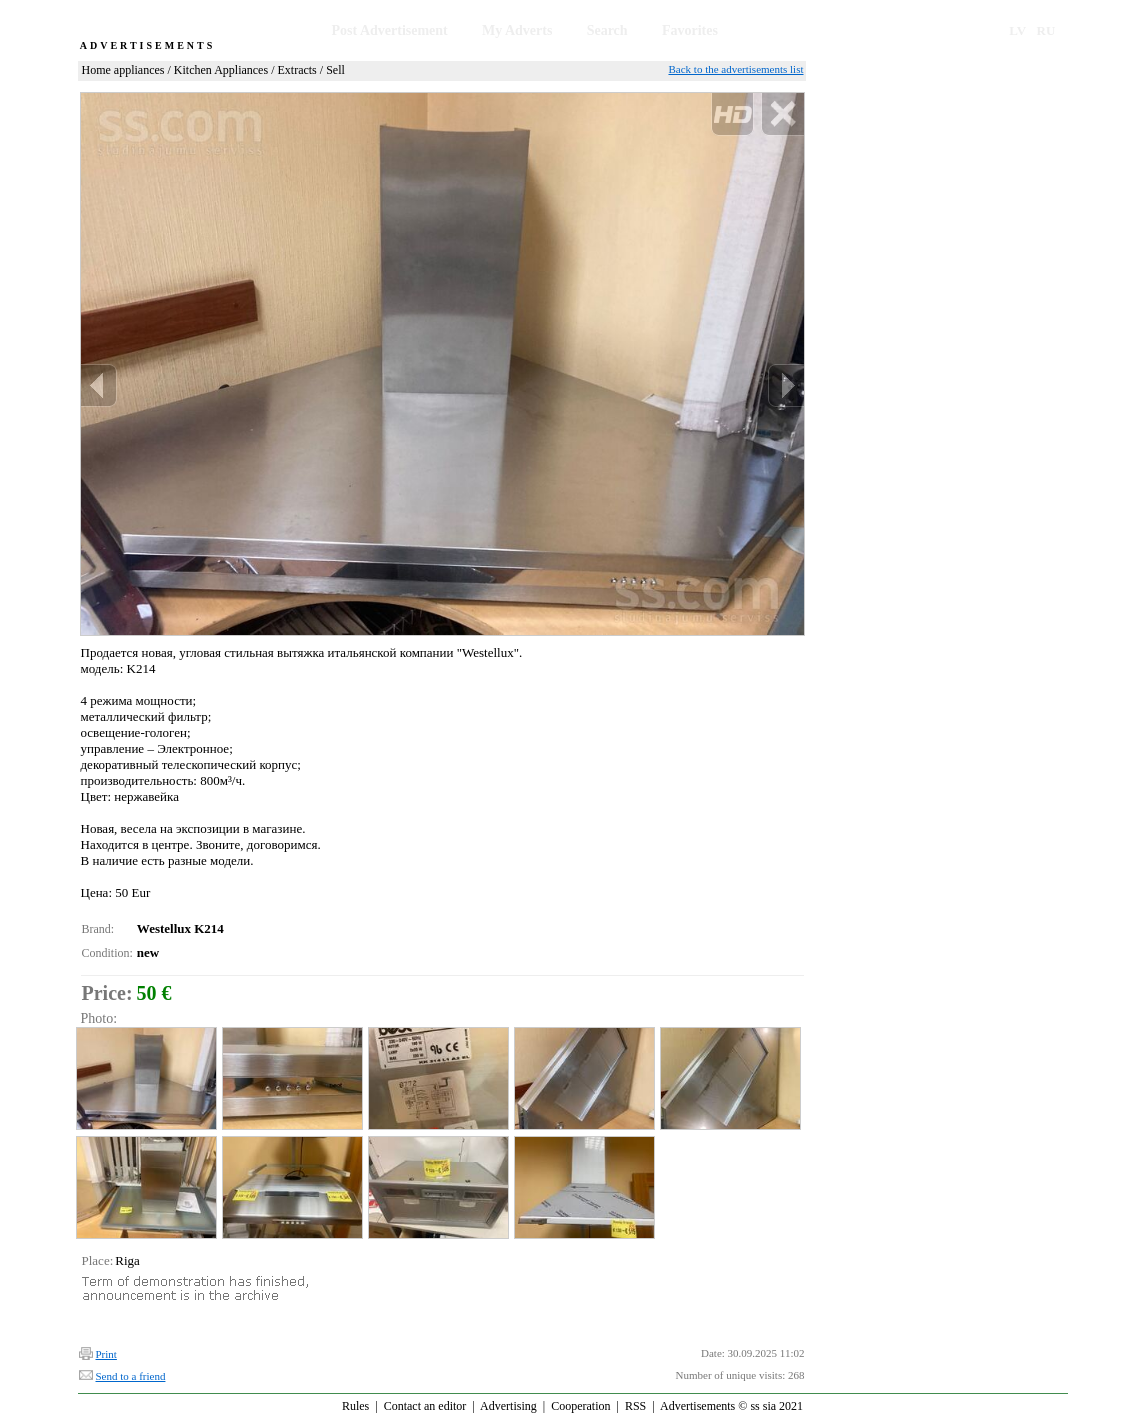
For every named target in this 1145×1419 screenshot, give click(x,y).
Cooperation (580, 1406)
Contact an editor (425, 1406)
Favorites (690, 30)
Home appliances (123, 70)
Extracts (296, 70)
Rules (355, 1406)
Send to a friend (131, 1376)
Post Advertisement (390, 30)
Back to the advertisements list (735, 69)
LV (1017, 30)
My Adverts (517, 30)
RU (1046, 30)
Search (607, 30)
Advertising (508, 1406)
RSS (635, 1406)
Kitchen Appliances (221, 70)
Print (106, 1354)
